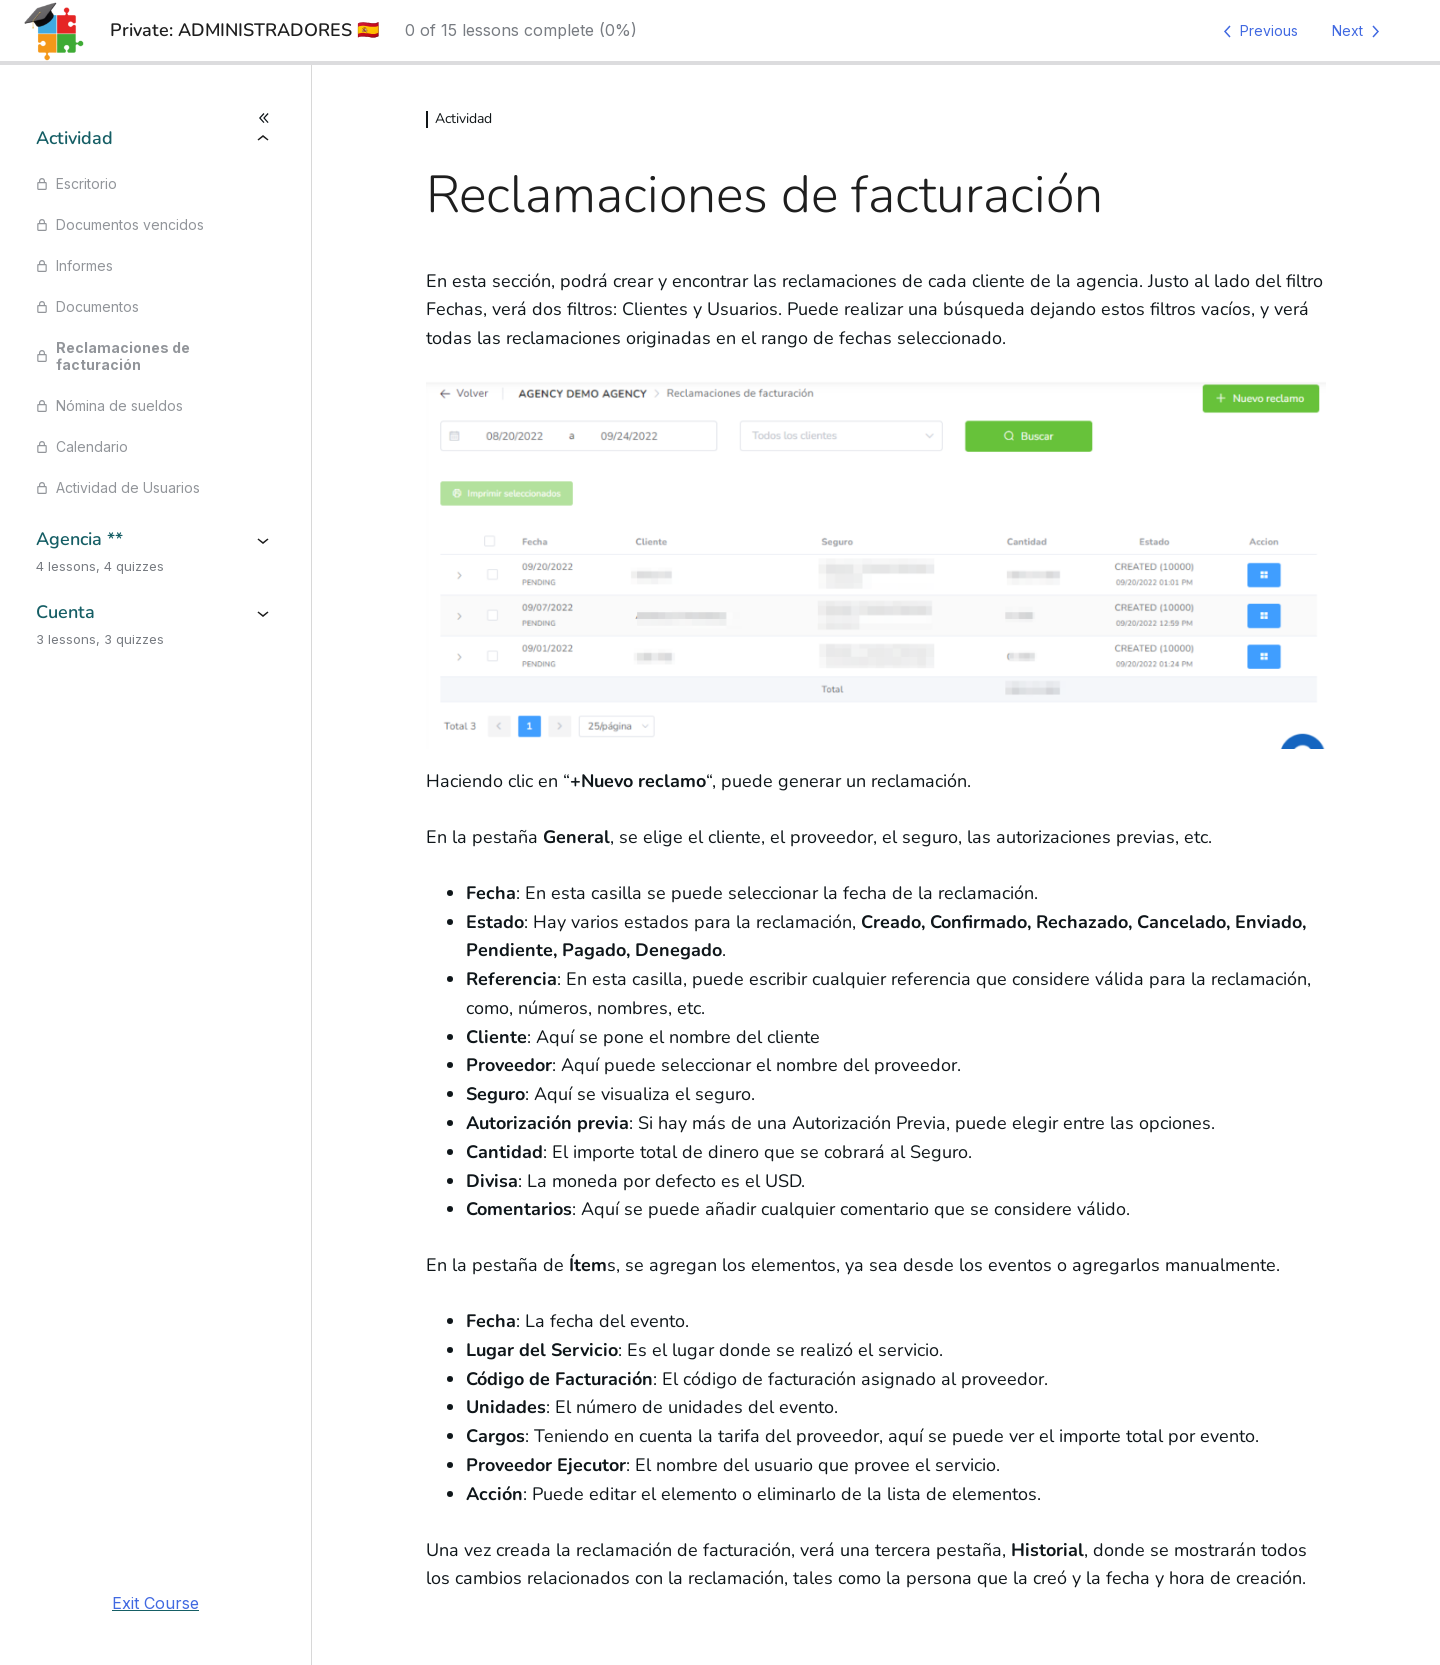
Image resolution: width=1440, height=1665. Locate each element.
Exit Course (155, 1603)
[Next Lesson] (1359, 31)
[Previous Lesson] (1257, 31)
